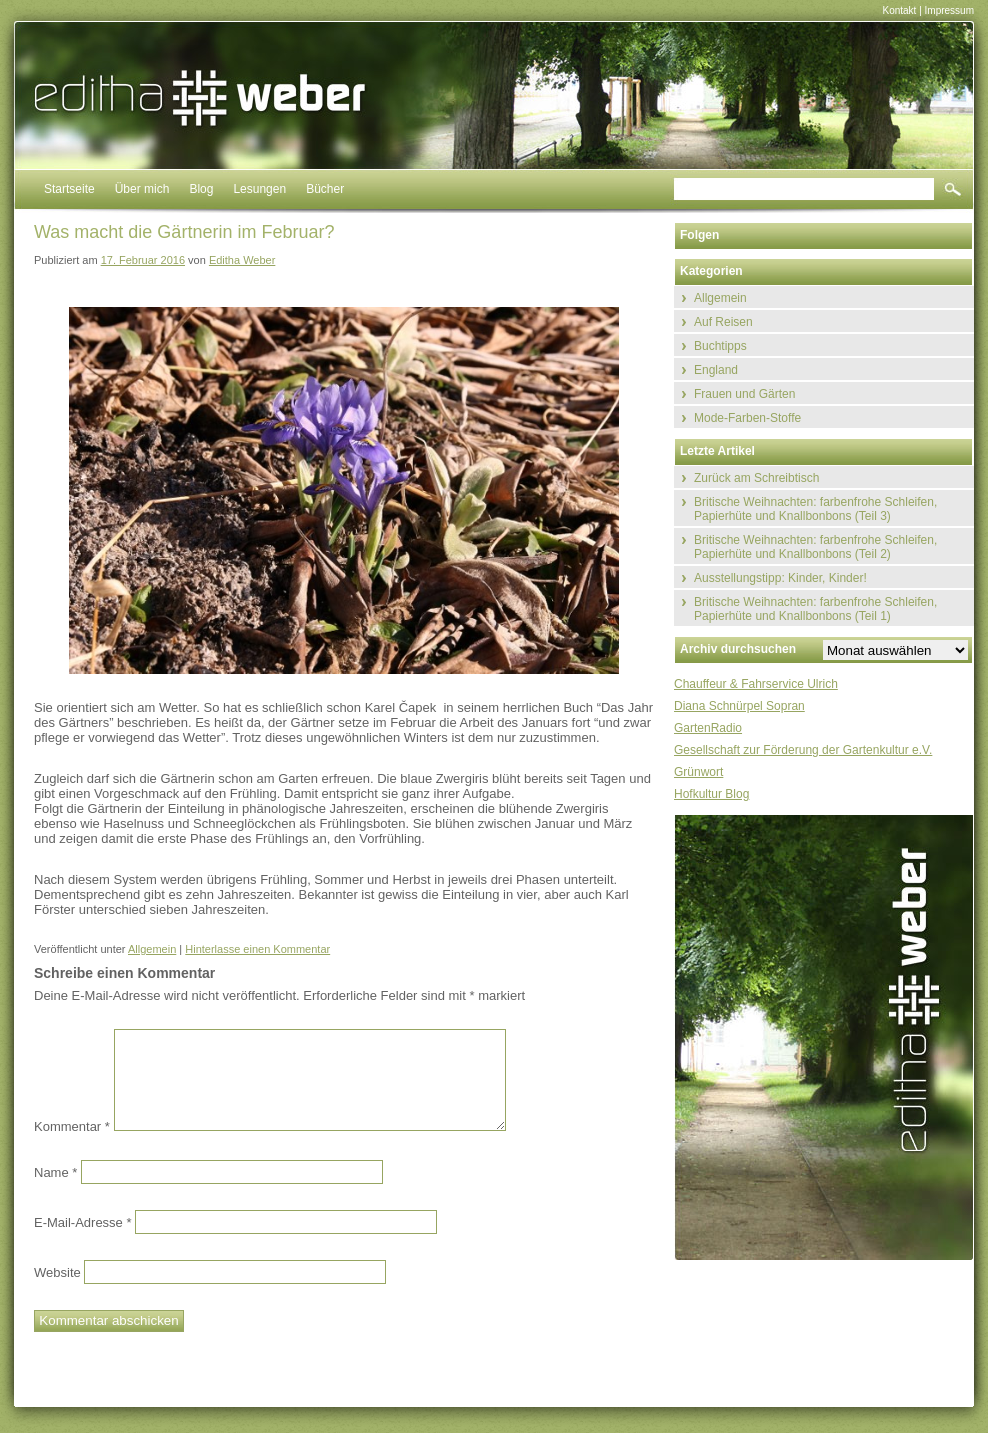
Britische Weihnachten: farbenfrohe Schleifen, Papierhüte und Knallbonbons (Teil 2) (815, 547)
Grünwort (698, 772)
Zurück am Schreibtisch (756, 478)
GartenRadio (708, 728)
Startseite (69, 189)
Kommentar (72, 1126)
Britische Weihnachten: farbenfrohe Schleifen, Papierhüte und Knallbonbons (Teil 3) (815, 509)
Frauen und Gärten (744, 394)
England (716, 370)
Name (55, 1171)
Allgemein (152, 949)
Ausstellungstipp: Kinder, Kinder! (780, 578)
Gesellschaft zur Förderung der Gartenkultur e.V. (803, 750)
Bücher (325, 189)
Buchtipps (720, 346)
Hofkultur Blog (711, 794)
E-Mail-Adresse (83, 1221)
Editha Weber (242, 260)
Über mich (142, 189)
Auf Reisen (723, 322)
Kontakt (899, 10)
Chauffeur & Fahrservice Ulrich (756, 684)
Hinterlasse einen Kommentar (257, 949)
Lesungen (259, 189)
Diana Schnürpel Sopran (739, 706)
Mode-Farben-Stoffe (747, 418)
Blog (201, 189)
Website (57, 1271)
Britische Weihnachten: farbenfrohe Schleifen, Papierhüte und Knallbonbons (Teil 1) (815, 609)
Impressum (949, 10)
